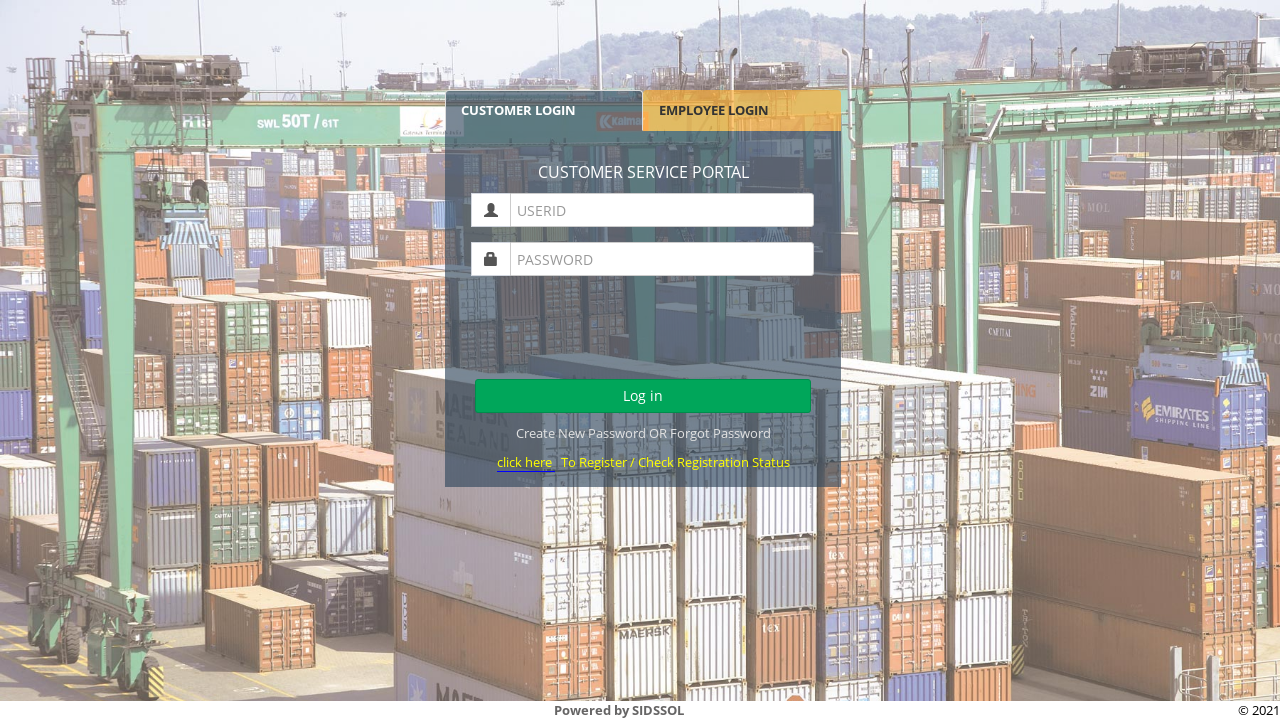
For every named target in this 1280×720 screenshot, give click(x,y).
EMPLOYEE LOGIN (714, 110)
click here (526, 462)
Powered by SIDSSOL (619, 710)
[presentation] (644, 330)
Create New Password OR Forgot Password (643, 433)
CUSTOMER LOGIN (518, 110)
